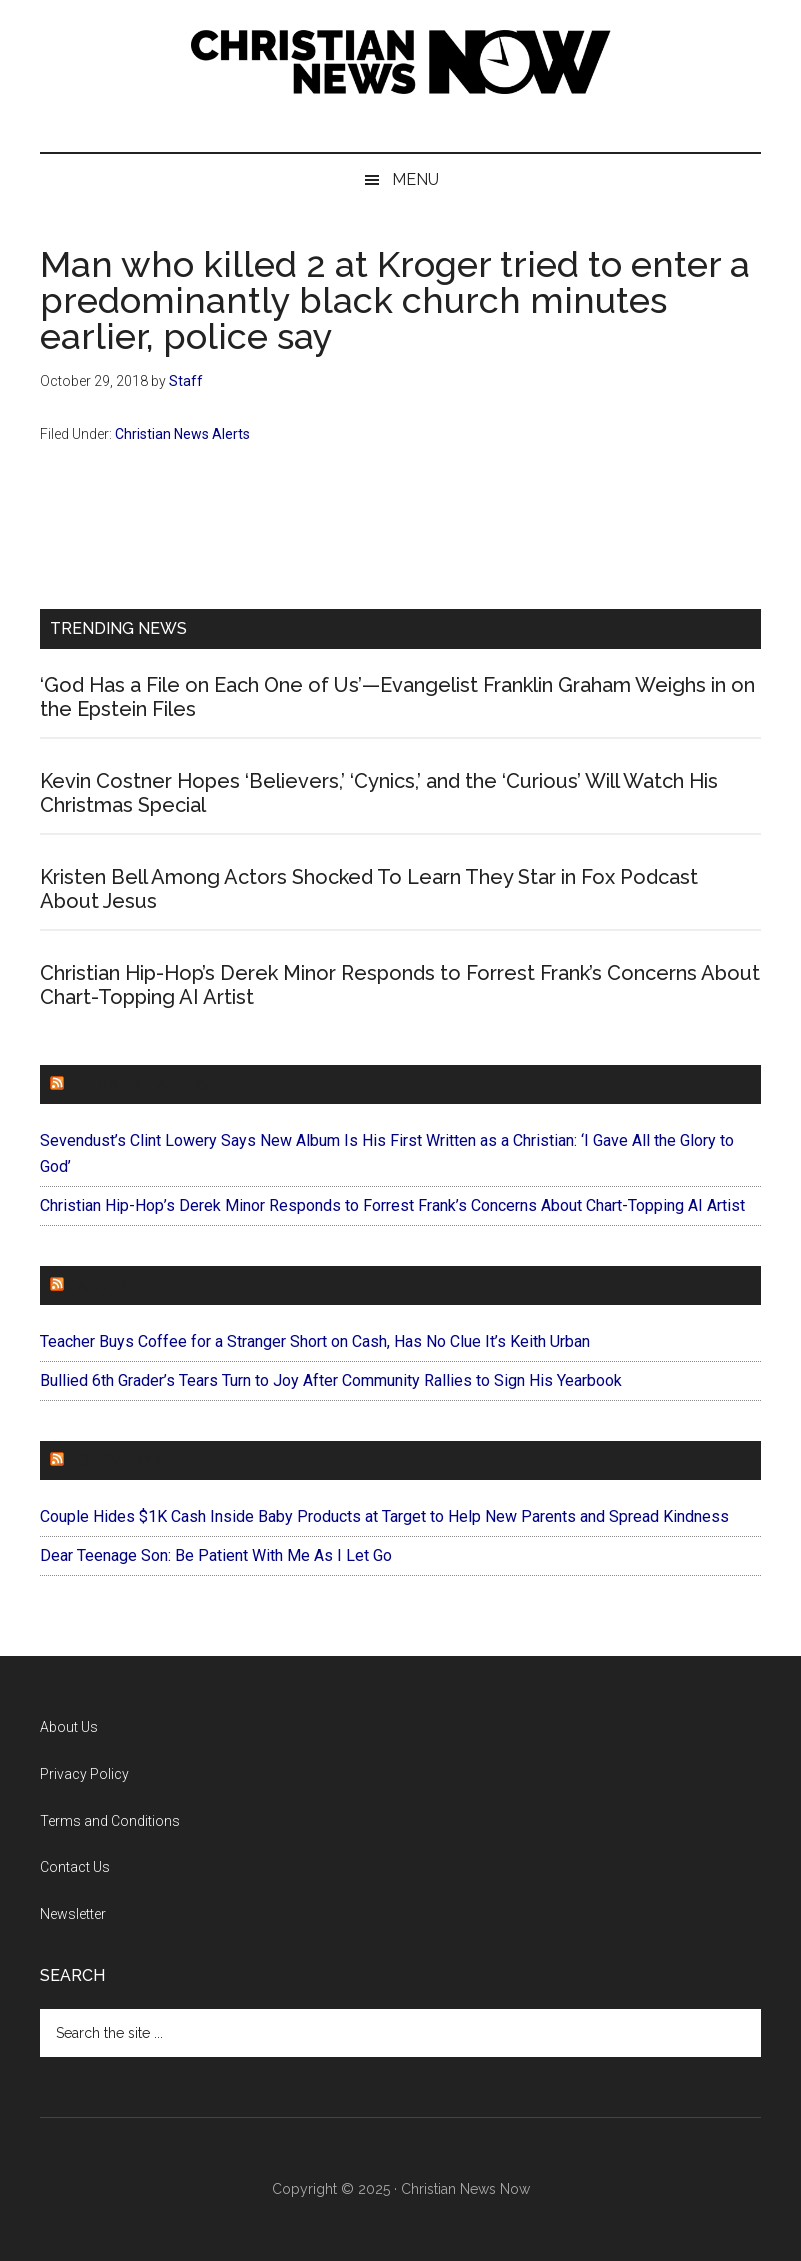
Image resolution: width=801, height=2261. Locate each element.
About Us (69, 1727)
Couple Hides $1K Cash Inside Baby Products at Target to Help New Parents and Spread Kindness (384, 1516)
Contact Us (75, 1867)
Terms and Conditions (110, 1821)
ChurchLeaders (139, 1084)
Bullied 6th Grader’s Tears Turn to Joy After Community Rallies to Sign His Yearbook (331, 1380)
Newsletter (73, 1914)
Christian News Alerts (182, 434)
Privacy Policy (84, 1774)
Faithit (99, 1285)
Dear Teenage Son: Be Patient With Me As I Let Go (216, 1555)
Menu (415, 179)
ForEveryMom (131, 1460)
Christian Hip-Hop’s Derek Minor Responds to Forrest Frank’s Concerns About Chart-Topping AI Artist (392, 1205)
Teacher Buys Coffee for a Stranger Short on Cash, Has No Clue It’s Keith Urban (315, 1341)
